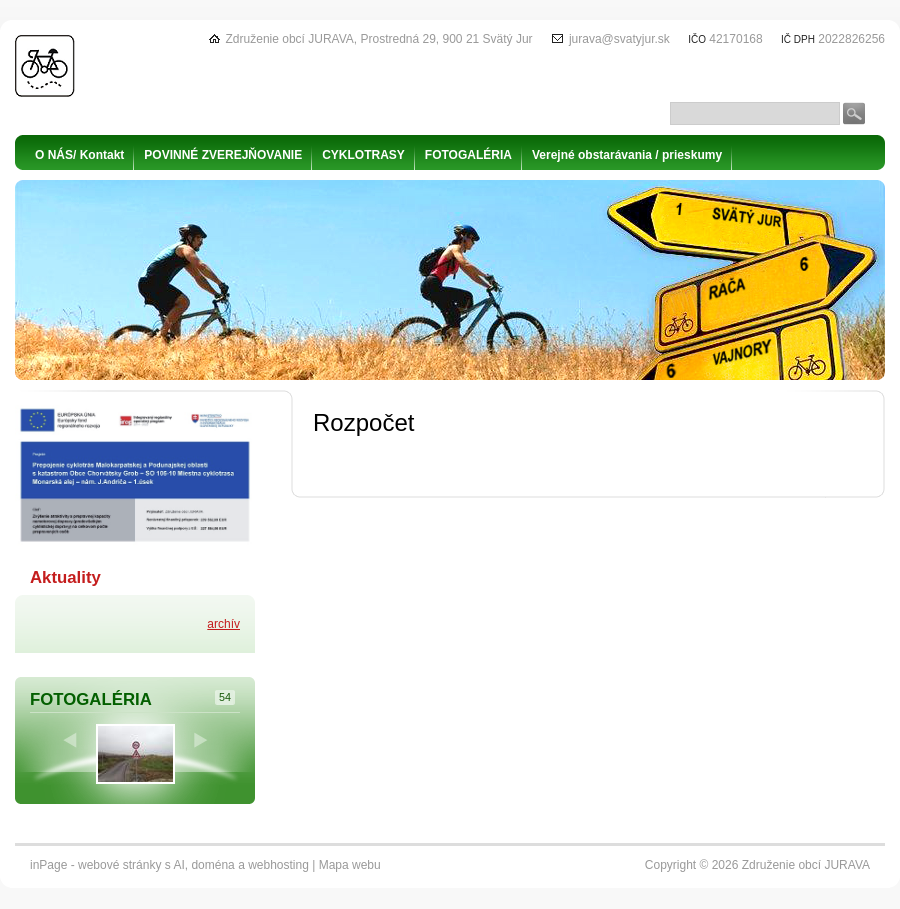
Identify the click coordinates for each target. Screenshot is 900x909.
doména (212, 865)
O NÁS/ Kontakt (79, 155)
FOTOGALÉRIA (468, 155)
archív (223, 624)
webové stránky (119, 865)
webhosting (278, 865)
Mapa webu (350, 865)
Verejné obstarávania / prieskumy (627, 155)
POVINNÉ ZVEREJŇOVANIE (223, 155)
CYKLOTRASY (363, 155)
